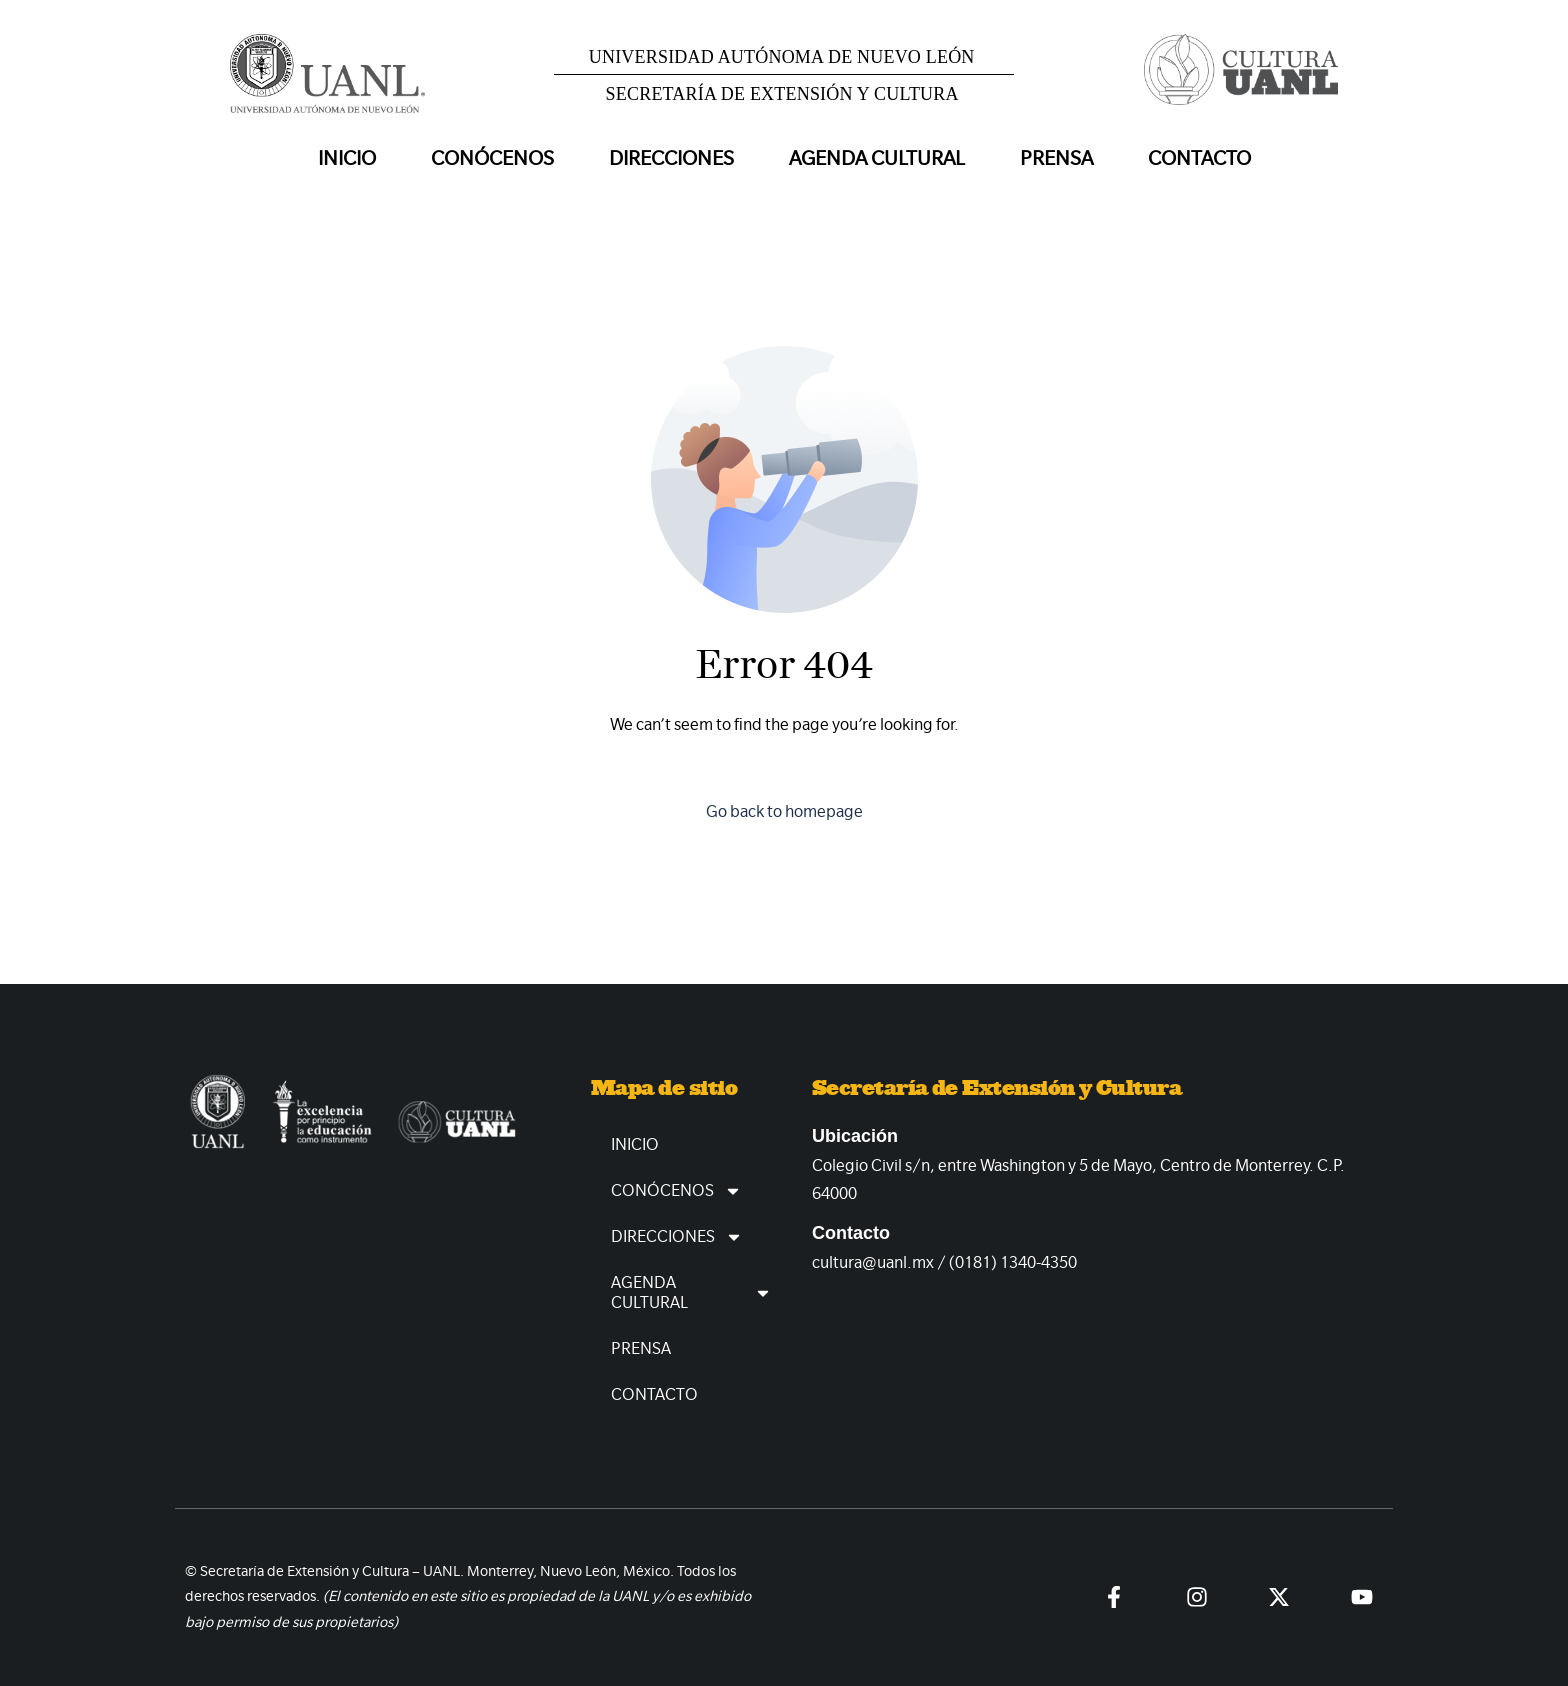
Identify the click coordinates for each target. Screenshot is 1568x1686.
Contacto (1199, 158)
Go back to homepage (784, 811)
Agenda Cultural (691, 1292)
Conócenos (676, 1191)
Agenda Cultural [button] (877, 158)
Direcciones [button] (671, 158)
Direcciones (677, 1237)
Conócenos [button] (492, 158)
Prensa (1056, 158)
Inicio (347, 158)
